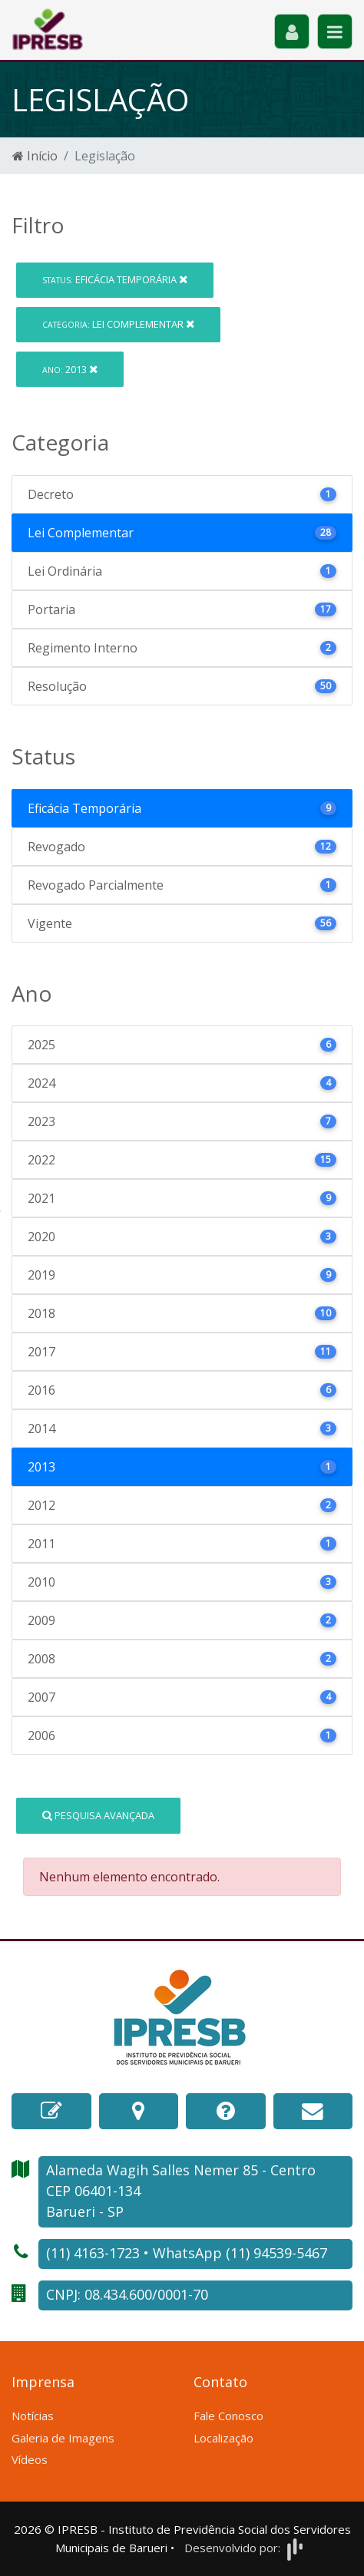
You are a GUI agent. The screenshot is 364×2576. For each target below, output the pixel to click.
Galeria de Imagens (63, 2438)
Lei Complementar (118, 324)
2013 (70, 369)
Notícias (33, 2415)
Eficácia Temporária (114, 279)
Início (35, 155)
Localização (223, 2438)
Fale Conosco (228, 2415)
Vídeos (30, 2459)
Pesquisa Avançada (98, 1815)
